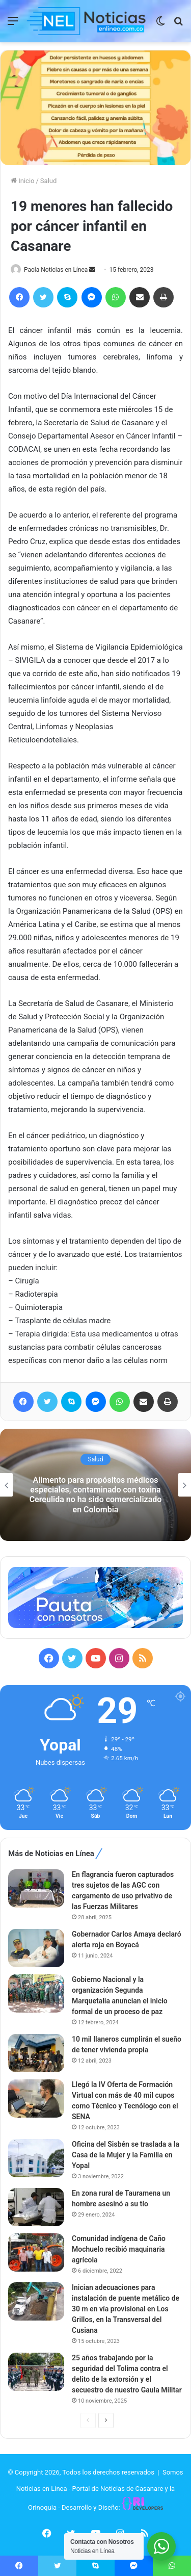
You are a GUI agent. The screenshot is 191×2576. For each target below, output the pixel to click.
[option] (95, 1485)
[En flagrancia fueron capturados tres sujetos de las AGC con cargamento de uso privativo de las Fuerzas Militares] (36, 1888)
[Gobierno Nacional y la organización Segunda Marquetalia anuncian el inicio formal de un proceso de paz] (36, 1993)
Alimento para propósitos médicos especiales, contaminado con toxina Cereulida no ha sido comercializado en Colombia (96, 1494)
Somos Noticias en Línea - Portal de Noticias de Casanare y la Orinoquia (99, 2489)
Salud (48, 181)
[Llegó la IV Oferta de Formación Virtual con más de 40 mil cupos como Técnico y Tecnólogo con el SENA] (36, 2098)
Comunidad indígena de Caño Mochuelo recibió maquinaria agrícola (119, 2249)
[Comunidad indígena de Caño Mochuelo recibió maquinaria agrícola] (36, 2252)
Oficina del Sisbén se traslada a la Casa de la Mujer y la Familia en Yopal (125, 2155)
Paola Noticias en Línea (56, 269)
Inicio (22, 181)
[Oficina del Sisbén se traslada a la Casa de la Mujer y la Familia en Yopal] (36, 2158)
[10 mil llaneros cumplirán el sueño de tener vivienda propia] (36, 2053)
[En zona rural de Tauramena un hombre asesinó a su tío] (36, 2207)
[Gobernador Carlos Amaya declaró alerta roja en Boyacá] (36, 1948)
